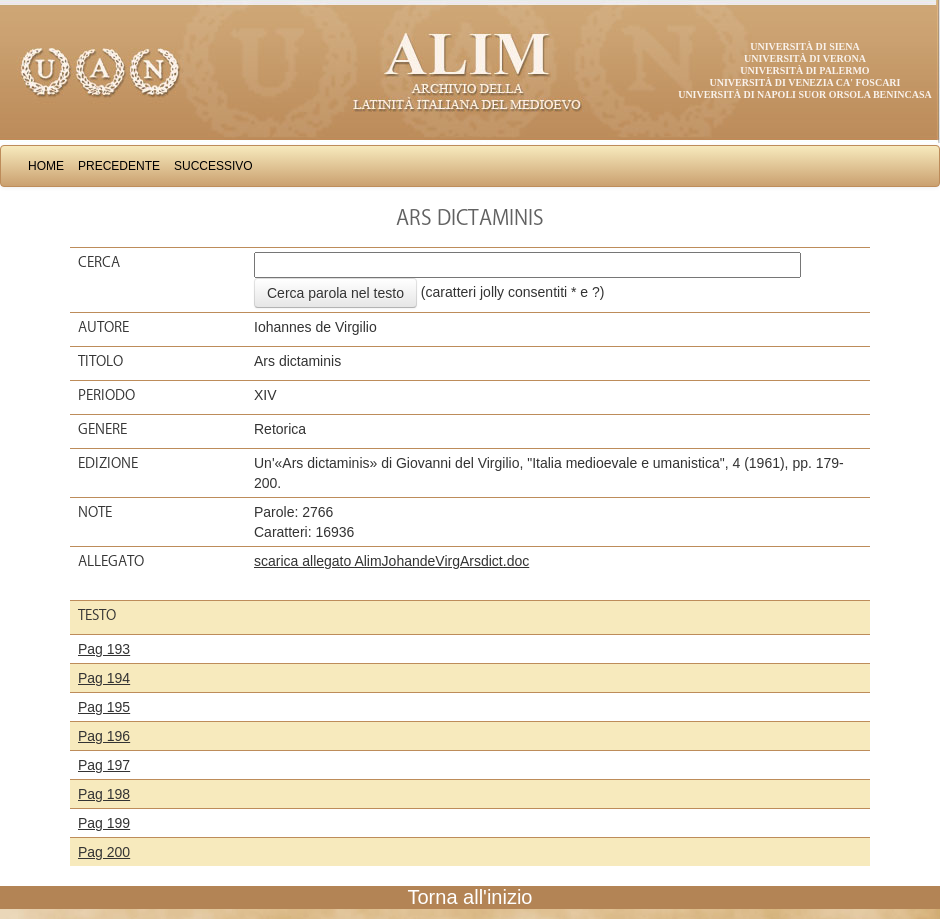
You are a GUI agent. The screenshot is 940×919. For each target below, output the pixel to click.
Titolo (100, 361)
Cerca (99, 262)
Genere (102, 429)
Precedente (119, 166)
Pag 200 (104, 852)
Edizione (108, 463)
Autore (103, 327)
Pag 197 (104, 765)
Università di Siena (804, 46)
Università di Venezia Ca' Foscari (805, 82)
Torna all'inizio (470, 897)
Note (95, 512)
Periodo (106, 395)
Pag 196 (104, 736)
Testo (97, 615)
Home (46, 166)
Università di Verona (805, 58)
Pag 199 (104, 823)
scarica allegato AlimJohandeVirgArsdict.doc (391, 561)
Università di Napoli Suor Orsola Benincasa (805, 94)
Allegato (111, 561)
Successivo (213, 166)
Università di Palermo (804, 70)
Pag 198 (104, 794)
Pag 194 (104, 678)
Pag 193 (104, 649)
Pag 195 (104, 707)
